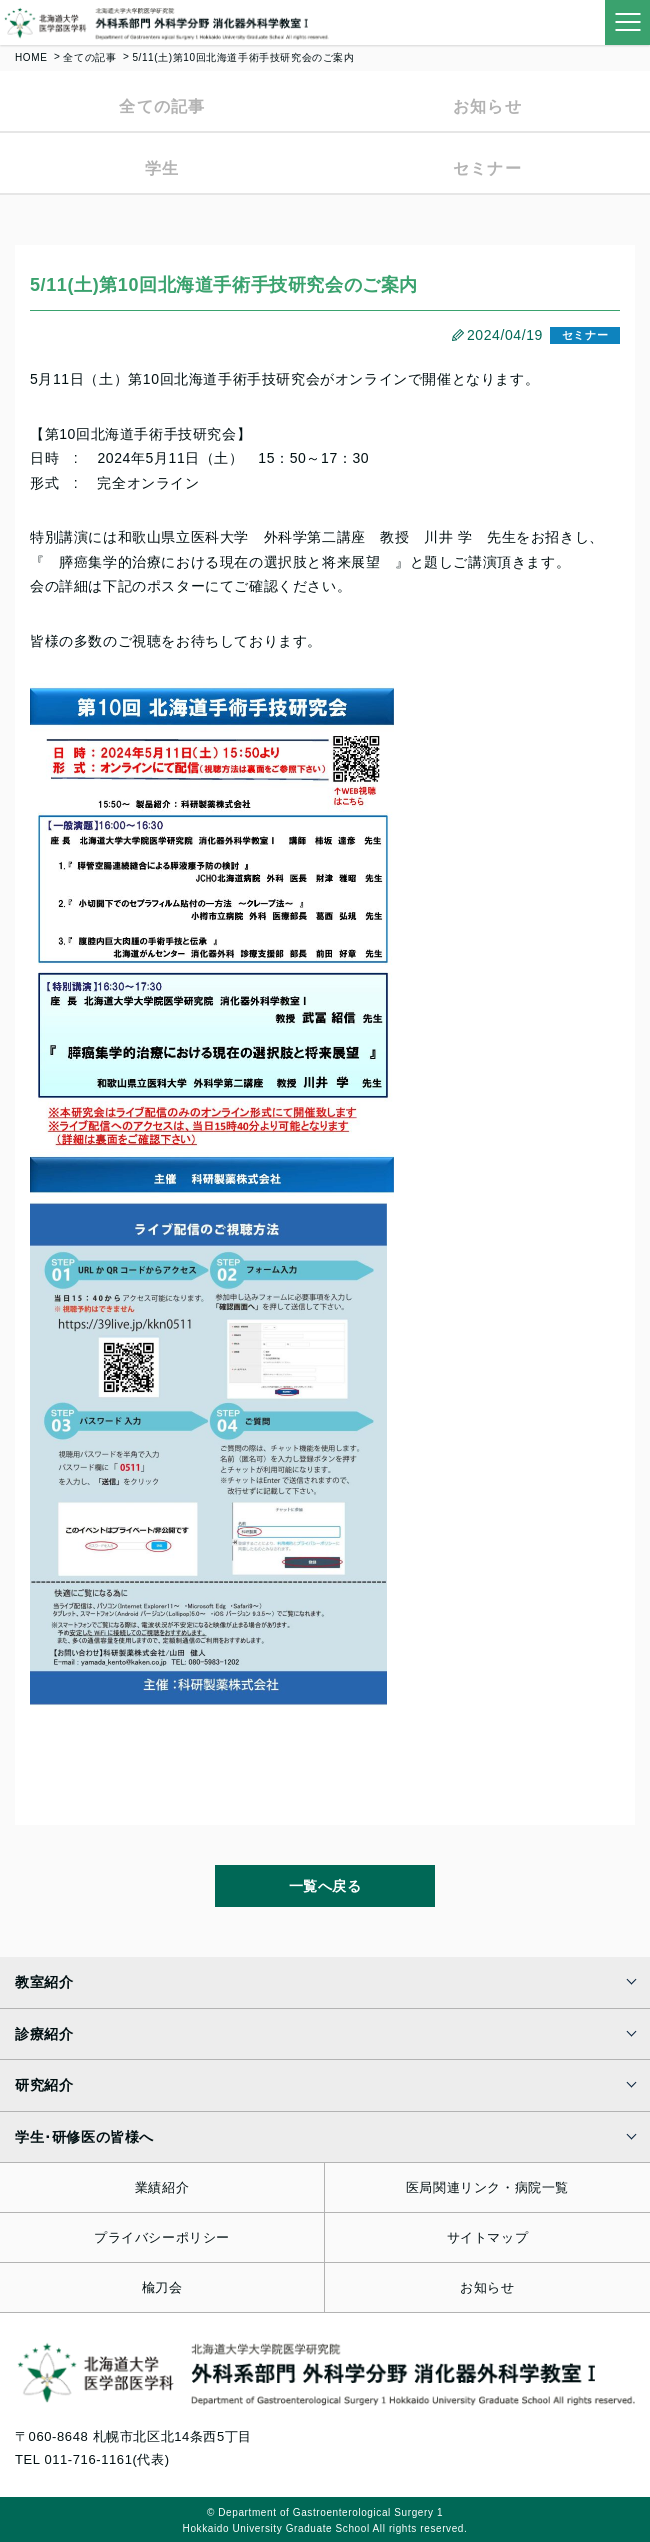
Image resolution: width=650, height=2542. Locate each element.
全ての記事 (89, 57)
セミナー (487, 168)
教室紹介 (44, 1982)
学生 (162, 168)
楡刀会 (162, 2287)
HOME (31, 57)
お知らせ (487, 106)
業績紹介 (162, 2187)
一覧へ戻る (325, 1886)
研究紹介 (44, 2085)
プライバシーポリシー (162, 2237)
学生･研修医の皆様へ (84, 2137)
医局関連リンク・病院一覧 (487, 2187)
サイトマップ (488, 2237)
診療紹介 (44, 2034)
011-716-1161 (88, 2459)
